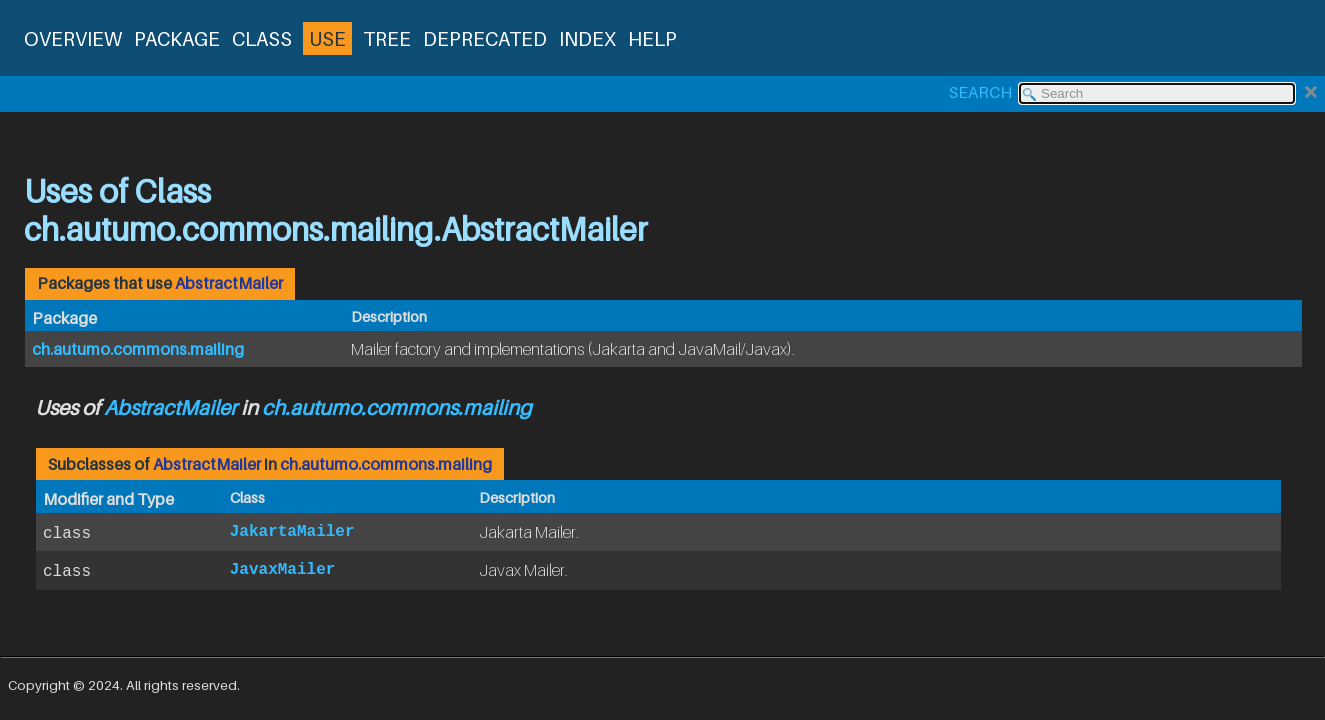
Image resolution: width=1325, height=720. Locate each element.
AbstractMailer (229, 283)
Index (587, 38)
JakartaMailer (292, 532)
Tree (387, 38)
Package (177, 38)
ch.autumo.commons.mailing (138, 349)
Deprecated (485, 38)
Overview (73, 38)
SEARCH (980, 92)
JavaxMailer (283, 570)
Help (652, 38)
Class (262, 38)
